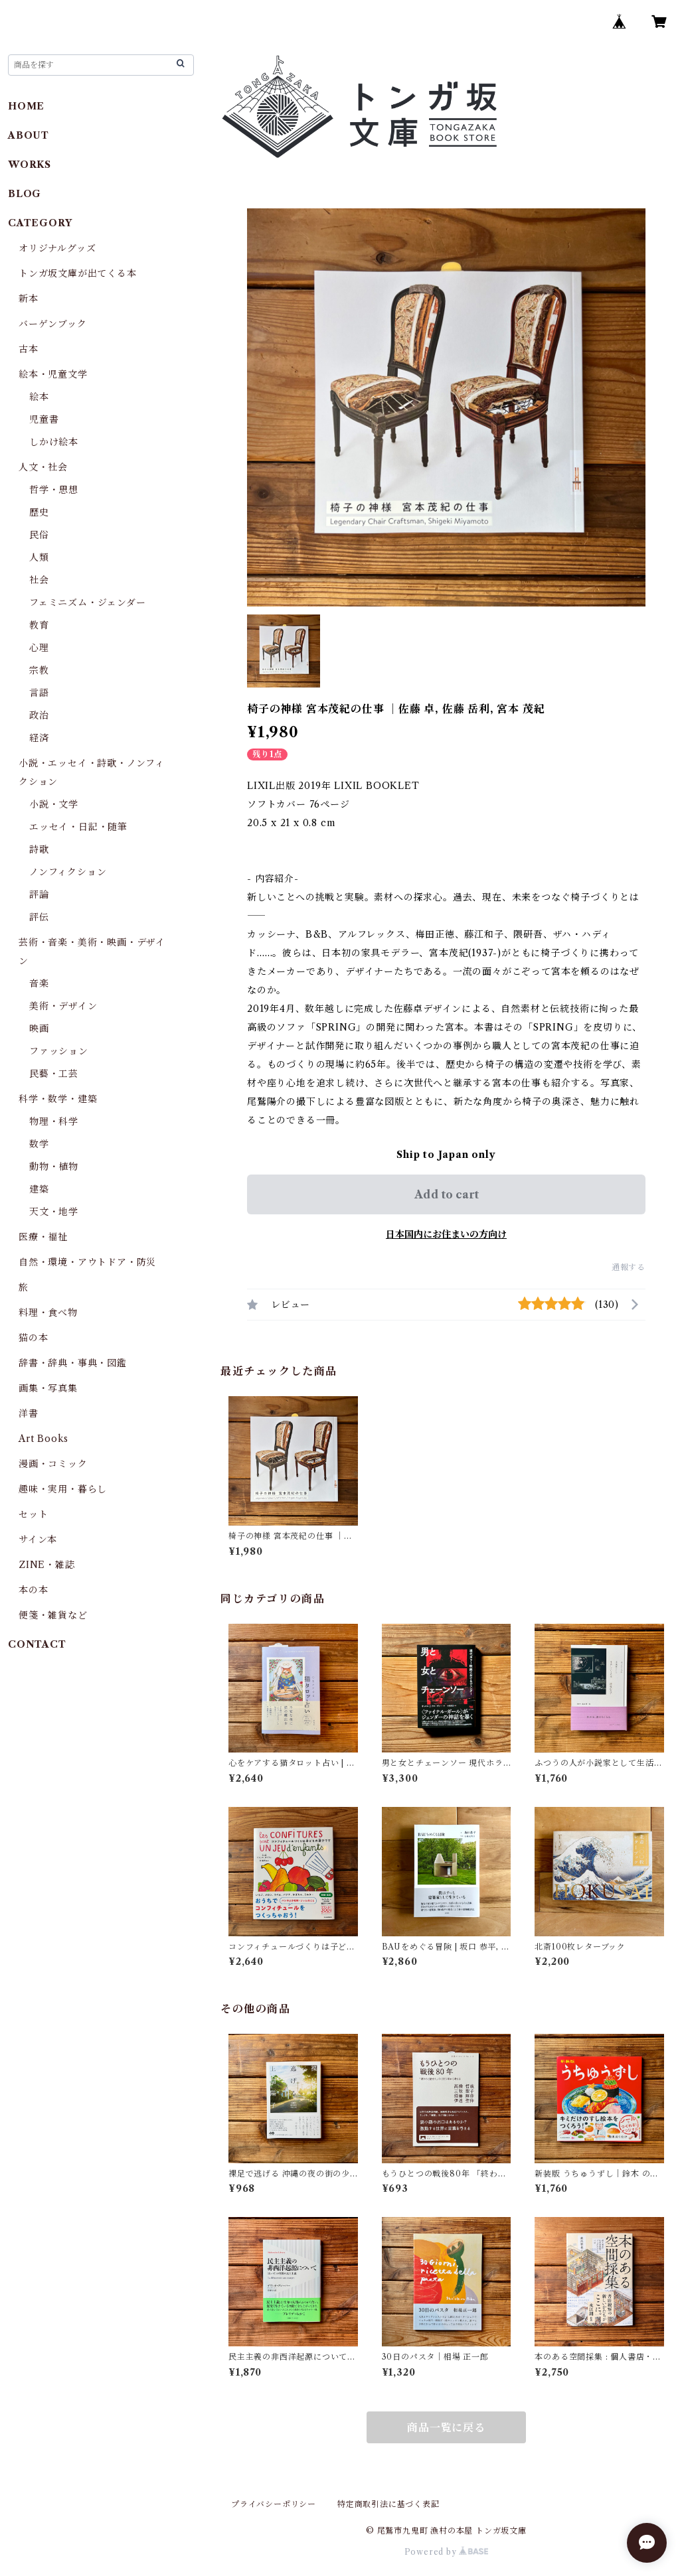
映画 (39, 1029)
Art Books (43, 1439)
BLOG (24, 194)
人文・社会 (43, 467)
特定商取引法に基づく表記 (388, 2504)
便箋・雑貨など (53, 1615)
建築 (39, 1189)
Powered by (446, 2552)
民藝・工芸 (53, 1074)
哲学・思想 (53, 490)
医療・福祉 (43, 1237)
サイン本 (38, 1539)
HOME (26, 106)
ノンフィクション (67, 872)
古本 (29, 349)
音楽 (39, 983)
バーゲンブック (53, 324)
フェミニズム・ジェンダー (87, 602)
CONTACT (37, 1644)
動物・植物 (53, 1167)
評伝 (39, 917)
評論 (39, 894)
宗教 (39, 670)
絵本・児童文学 (53, 374)
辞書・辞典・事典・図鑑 (73, 1363)
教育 (39, 625)
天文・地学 (53, 1212)
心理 (39, 648)
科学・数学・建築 (58, 1099)
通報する (628, 1267)
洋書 (29, 1413)
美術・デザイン (63, 1006)
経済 (39, 738)
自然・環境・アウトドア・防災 (87, 1262)
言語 (39, 693)
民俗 (39, 535)
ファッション (58, 1051)
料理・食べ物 (48, 1313)
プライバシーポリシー (273, 2504)
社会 (39, 580)
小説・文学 (53, 804)
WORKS (29, 165)
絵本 (39, 397)
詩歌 (39, 849)
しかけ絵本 (53, 442)
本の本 (33, 1590)
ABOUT (28, 135)
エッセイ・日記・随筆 (78, 827)
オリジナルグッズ (57, 248)
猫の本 (33, 1338)
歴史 (39, 512)
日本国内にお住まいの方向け (446, 1234)
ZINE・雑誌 (47, 1565)
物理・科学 (53, 1121)
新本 (29, 299)
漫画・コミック (53, 1464)
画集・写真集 (48, 1388)
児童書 (43, 419)
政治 (39, 715)
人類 (39, 557)
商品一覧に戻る (446, 2427)
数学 (39, 1144)
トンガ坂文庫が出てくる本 (78, 273)
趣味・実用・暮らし (63, 1489)
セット (33, 1514)
